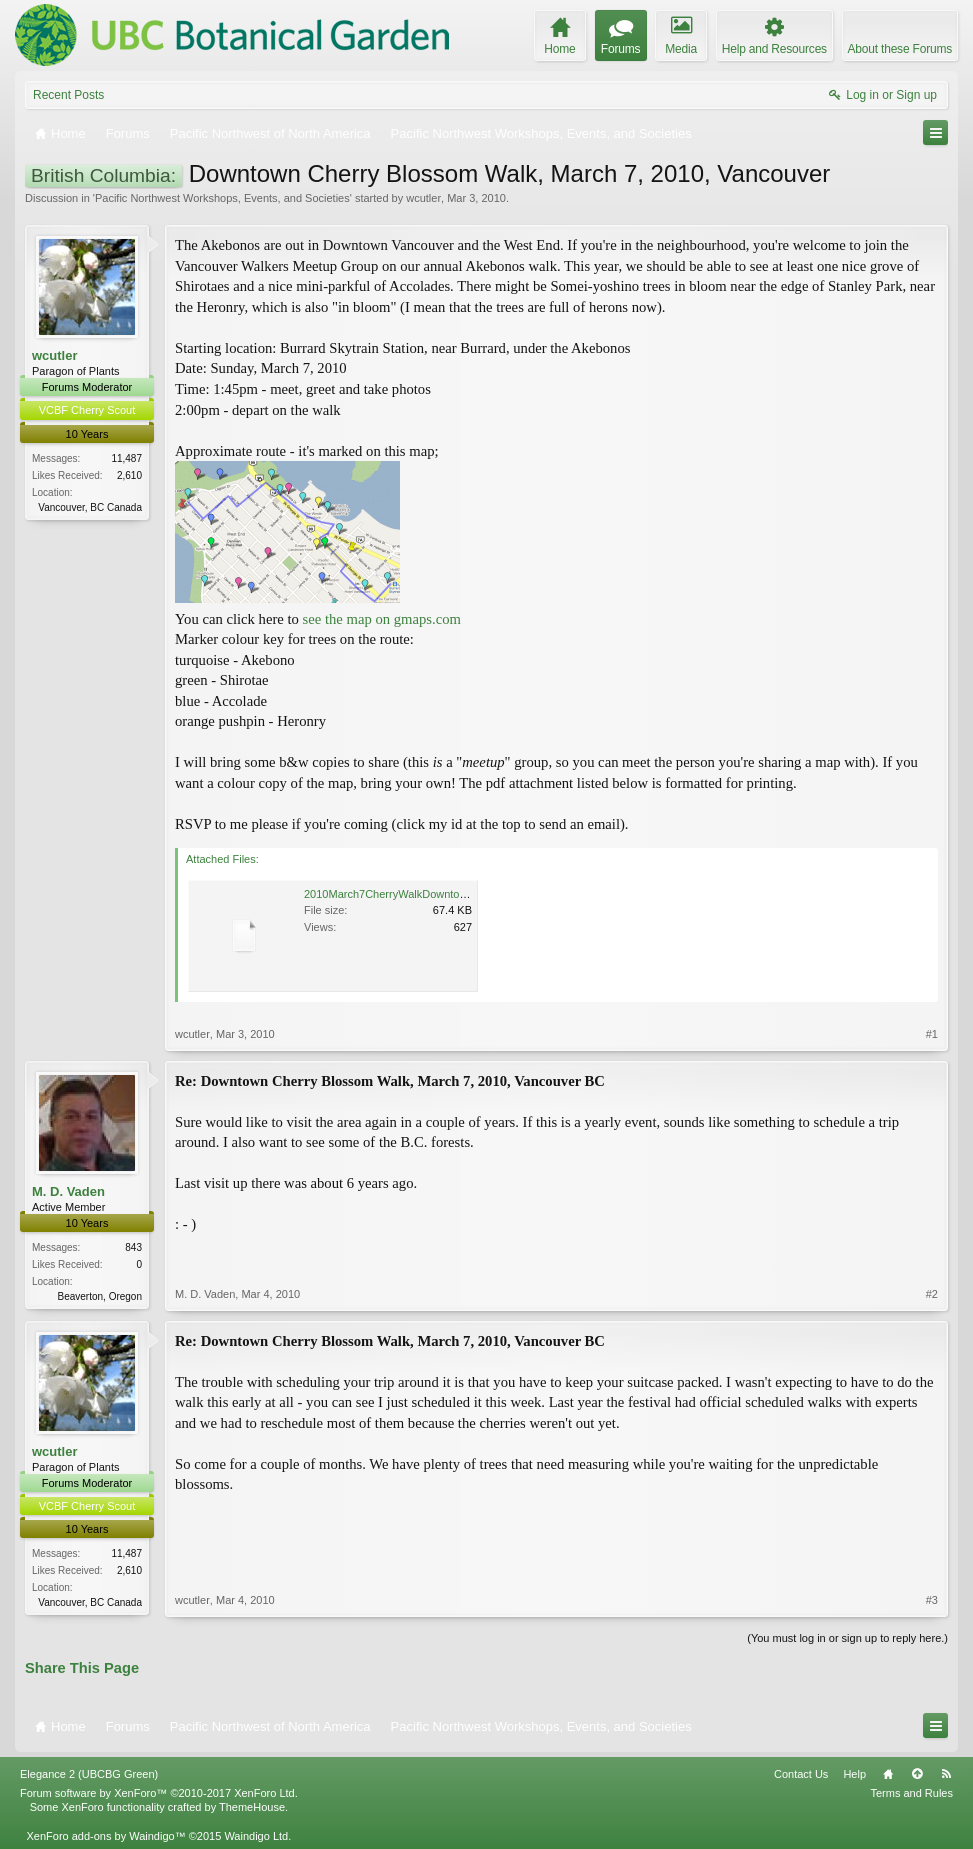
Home (888, 1774)
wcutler (423, 198)
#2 (932, 1294)
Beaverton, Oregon (100, 1296)
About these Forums (900, 49)
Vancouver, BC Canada (90, 507)
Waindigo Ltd (256, 1836)
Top (917, 1774)
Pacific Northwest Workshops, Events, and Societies (222, 198)
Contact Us (801, 1774)
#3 (932, 1600)
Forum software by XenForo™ (159, 1793)
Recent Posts (68, 95)
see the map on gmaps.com (382, 619)
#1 (932, 1034)
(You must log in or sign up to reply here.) (847, 1638)
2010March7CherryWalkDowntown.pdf (398, 894)
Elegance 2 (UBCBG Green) (89, 1774)
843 (133, 1247)
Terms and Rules (911, 1793)
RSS (946, 1774)
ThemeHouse (252, 1807)
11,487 (126, 458)
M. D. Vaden (68, 1191)
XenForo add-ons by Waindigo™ (105, 1836)
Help (854, 1774)
